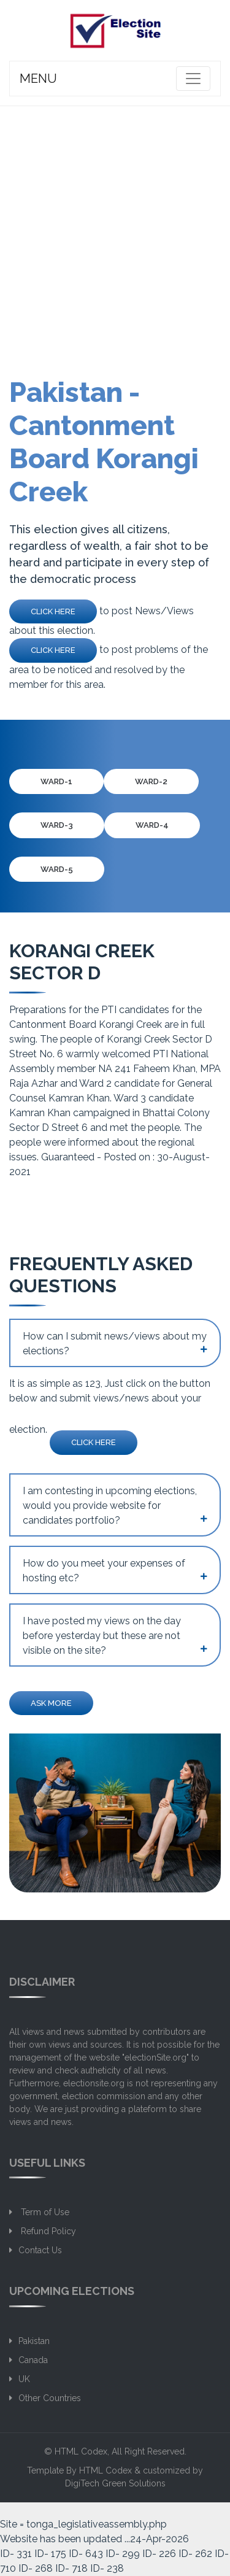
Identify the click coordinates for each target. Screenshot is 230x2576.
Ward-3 (56, 825)
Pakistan (34, 2341)
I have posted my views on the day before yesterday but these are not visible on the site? (102, 1635)
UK (24, 2379)
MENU (38, 78)
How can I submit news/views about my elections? (115, 1343)
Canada (33, 2360)
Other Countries (49, 2398)
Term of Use (43, 2212)
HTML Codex (81, 2451)
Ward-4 (152, 825)
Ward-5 (56, 869)
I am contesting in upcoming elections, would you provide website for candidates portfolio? (110, 1505)
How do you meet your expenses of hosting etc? (104, 1570)
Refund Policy (47, 2231)
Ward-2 (151, 781)
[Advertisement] (115, 227)
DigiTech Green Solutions (115, 2483)
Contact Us (40, 2250)
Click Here (53, 611)
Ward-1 (56, 781)
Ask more (51, 1703)
